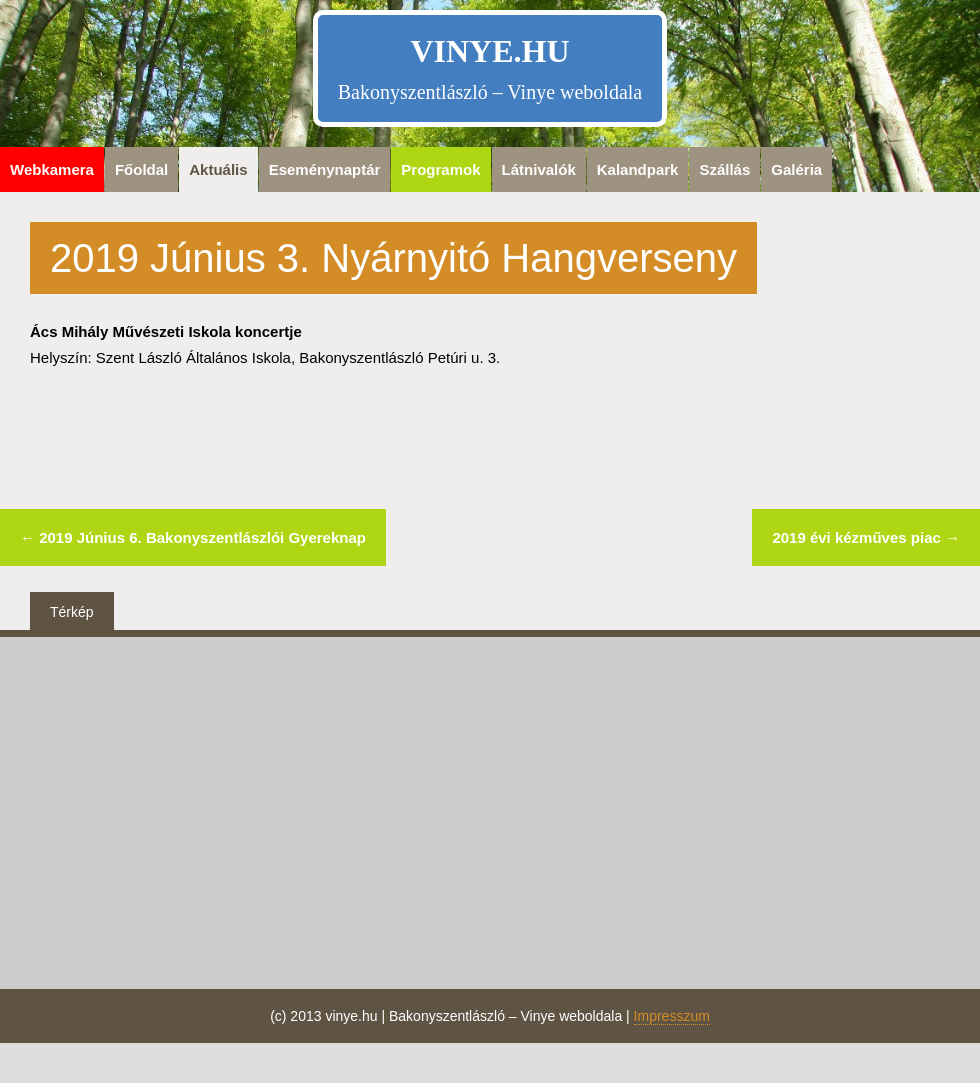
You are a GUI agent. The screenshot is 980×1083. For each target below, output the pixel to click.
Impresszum (672, 1016)
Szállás (724, 169)
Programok (440, 169)
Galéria (796, 169)
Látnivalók (539, 169)
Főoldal (141, 169)
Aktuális (218, 169)
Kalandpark (638, 169)
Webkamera (52, 169)
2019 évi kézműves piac (866, 537)
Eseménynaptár (325, 169)
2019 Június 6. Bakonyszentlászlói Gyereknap (193, 537)
